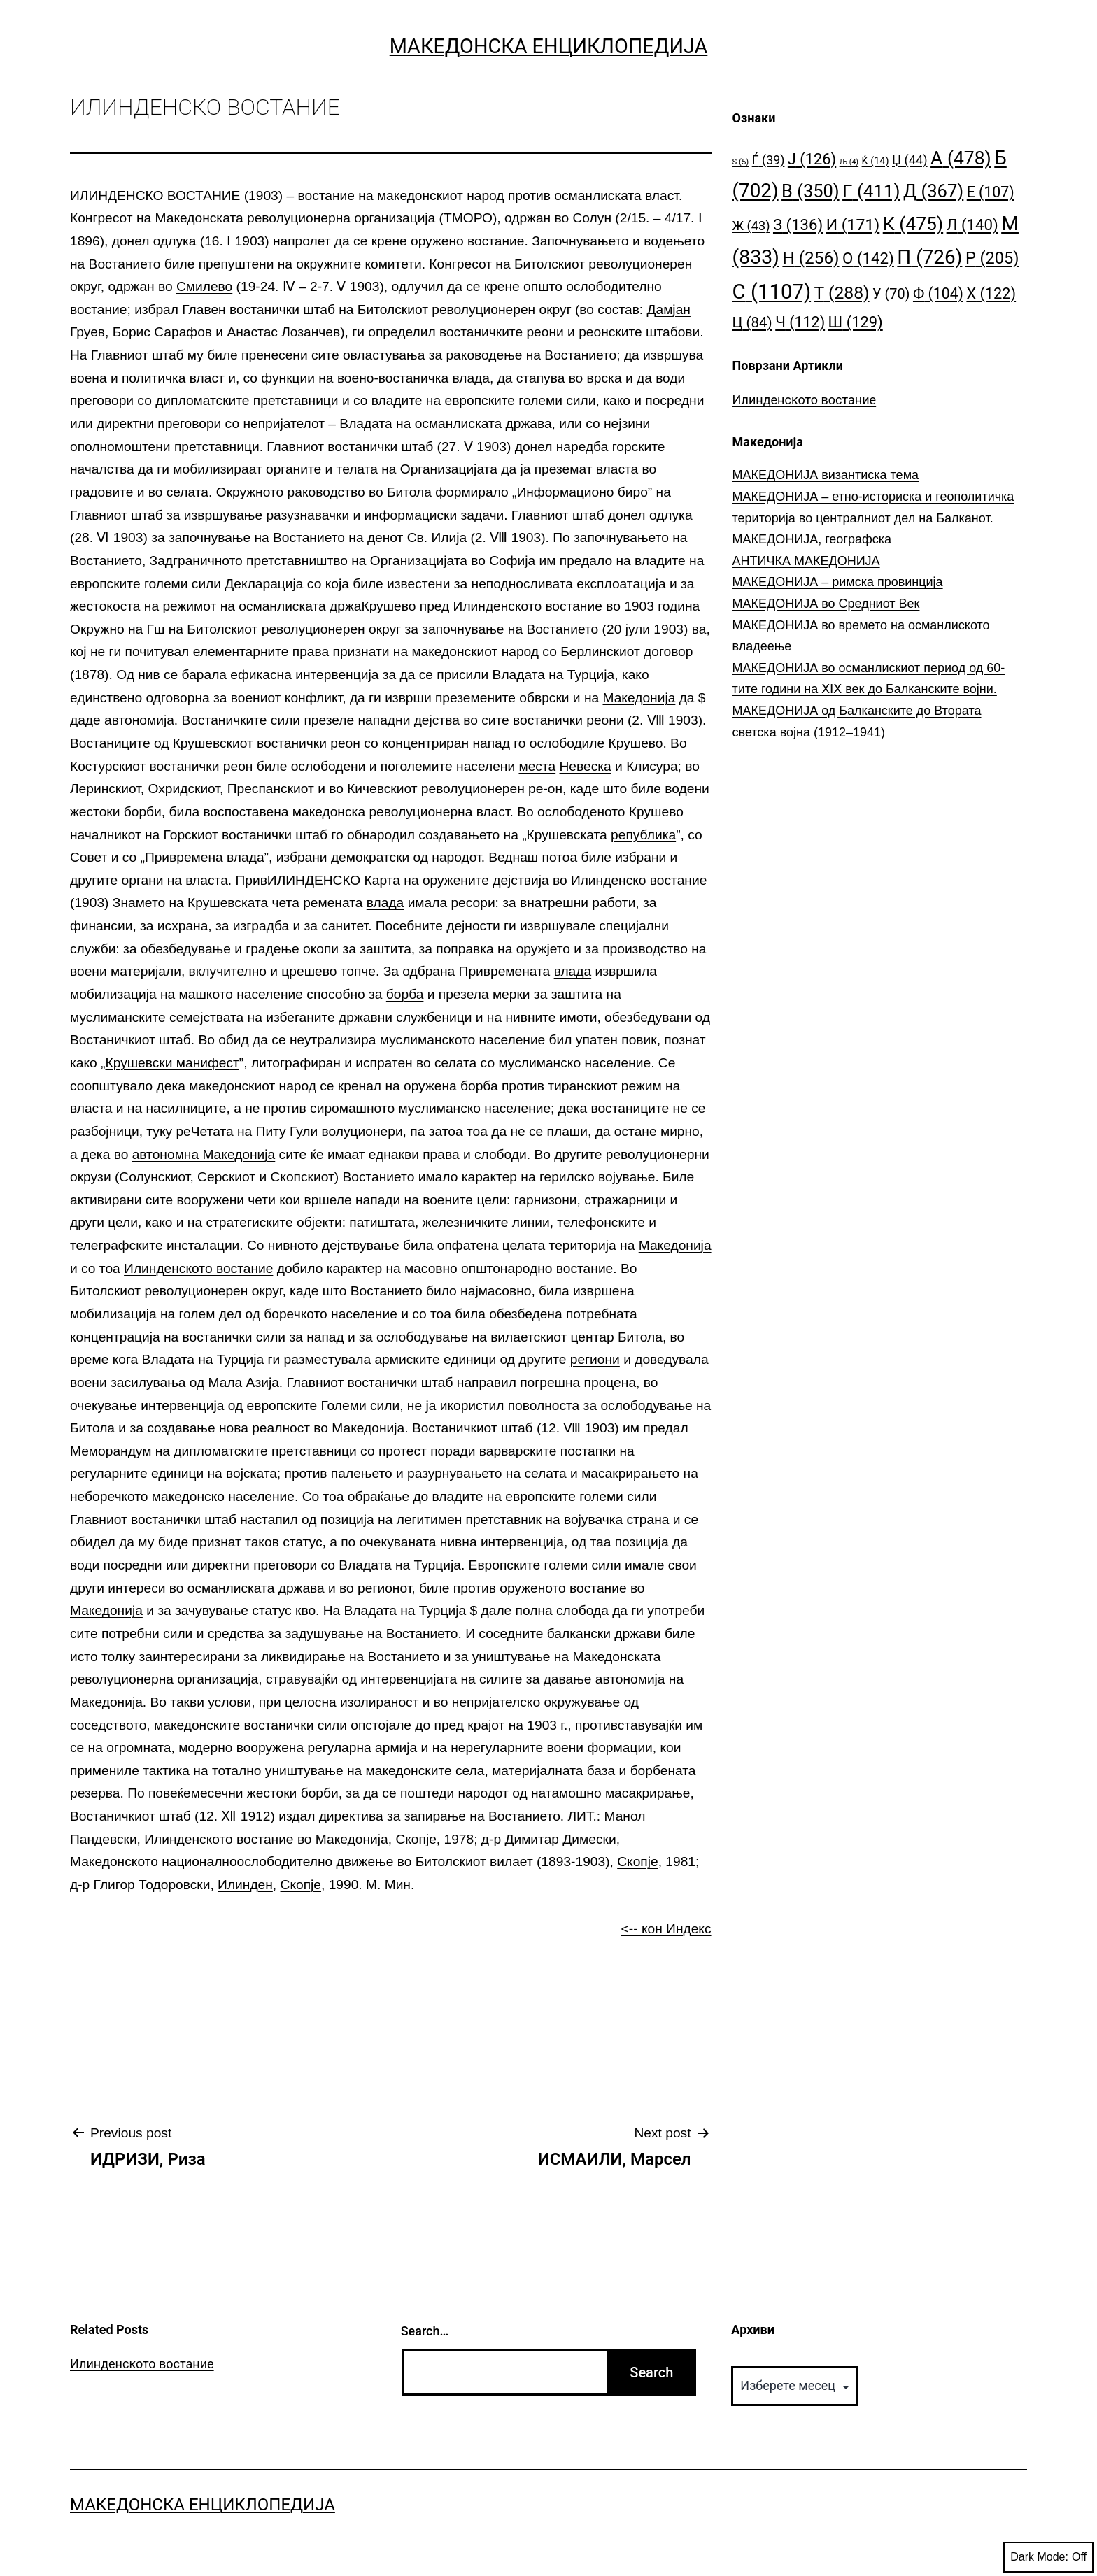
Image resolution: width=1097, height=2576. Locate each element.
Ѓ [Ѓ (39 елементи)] (768, 159)
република (643, 834)
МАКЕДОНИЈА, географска (812, 539)
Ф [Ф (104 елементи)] (938, 293)
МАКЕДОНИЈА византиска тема (825, 475)
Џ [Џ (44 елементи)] (910, 159)
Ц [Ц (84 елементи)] (752, 322)
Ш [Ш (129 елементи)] (855, 322)
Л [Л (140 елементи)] (972, 224)
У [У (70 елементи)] (891, 294)
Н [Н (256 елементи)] (810, 258)
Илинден (245, 1884)
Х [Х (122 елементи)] (991, 293)
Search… (425, 2331)
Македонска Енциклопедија (549, 46)
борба (405, 994)
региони (595, 1359)
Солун (592, 218)
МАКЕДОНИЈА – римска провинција (837, 582)
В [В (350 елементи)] (810, 190)
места (536, 766)
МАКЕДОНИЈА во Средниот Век (826, 604)
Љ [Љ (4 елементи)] (849, 161)
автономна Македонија (204, 1154)
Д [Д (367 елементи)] (933, 190)
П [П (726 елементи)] (929, 257)
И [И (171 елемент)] (853, 224)
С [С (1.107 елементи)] (772, 292)
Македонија (638, 697)
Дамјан (669, 309)
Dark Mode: (1048, 2557)
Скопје (415, 1839)
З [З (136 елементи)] (798, 224)
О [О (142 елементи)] (868, 258)
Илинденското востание (527, 606)
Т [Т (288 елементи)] (842, 293)
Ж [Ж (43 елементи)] (751, 225)
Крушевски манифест (172, 1062)
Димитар (531, 1839)
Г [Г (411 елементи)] (871, 190)
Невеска (585, 766)
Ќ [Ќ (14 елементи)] (875, 161)
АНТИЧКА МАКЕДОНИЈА (806, 561)
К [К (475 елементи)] (913, 223)
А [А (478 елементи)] (960, 158)
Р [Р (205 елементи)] (992, 258)
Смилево (204, 286)
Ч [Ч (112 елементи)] (800, 322)
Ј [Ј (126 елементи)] (812, 159)
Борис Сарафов (162, 332)
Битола (409, 492)
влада (471, 378)
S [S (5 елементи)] (740, 161)
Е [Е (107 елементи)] (990, 192)
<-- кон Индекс (666, 1928)
